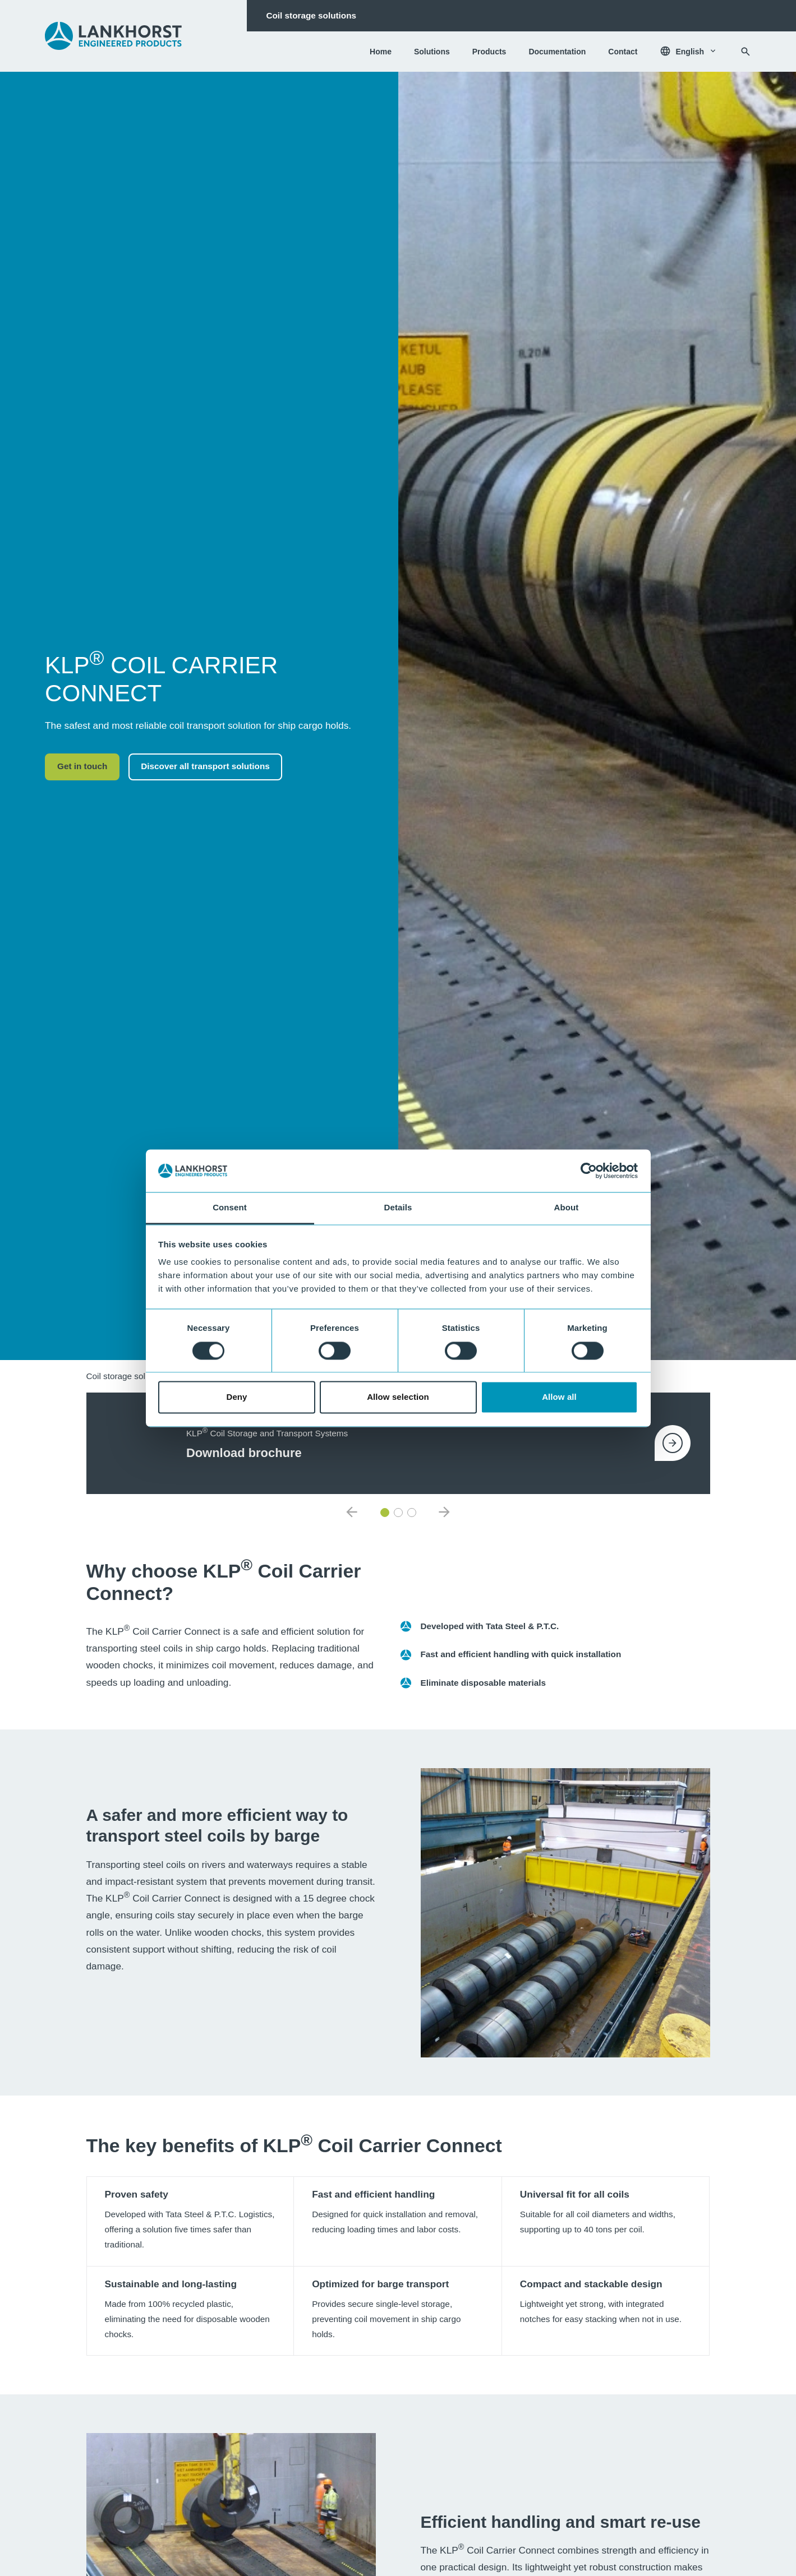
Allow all (559, 1397)
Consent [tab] (230, 1208)
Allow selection (398, 1397)
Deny (236, 1397)
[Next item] (444, 1512)
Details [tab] (398, 1208)
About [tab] (566, 1208)
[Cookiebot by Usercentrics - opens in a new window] (589, 1170)
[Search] (745, 51)
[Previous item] (352, 1512)
